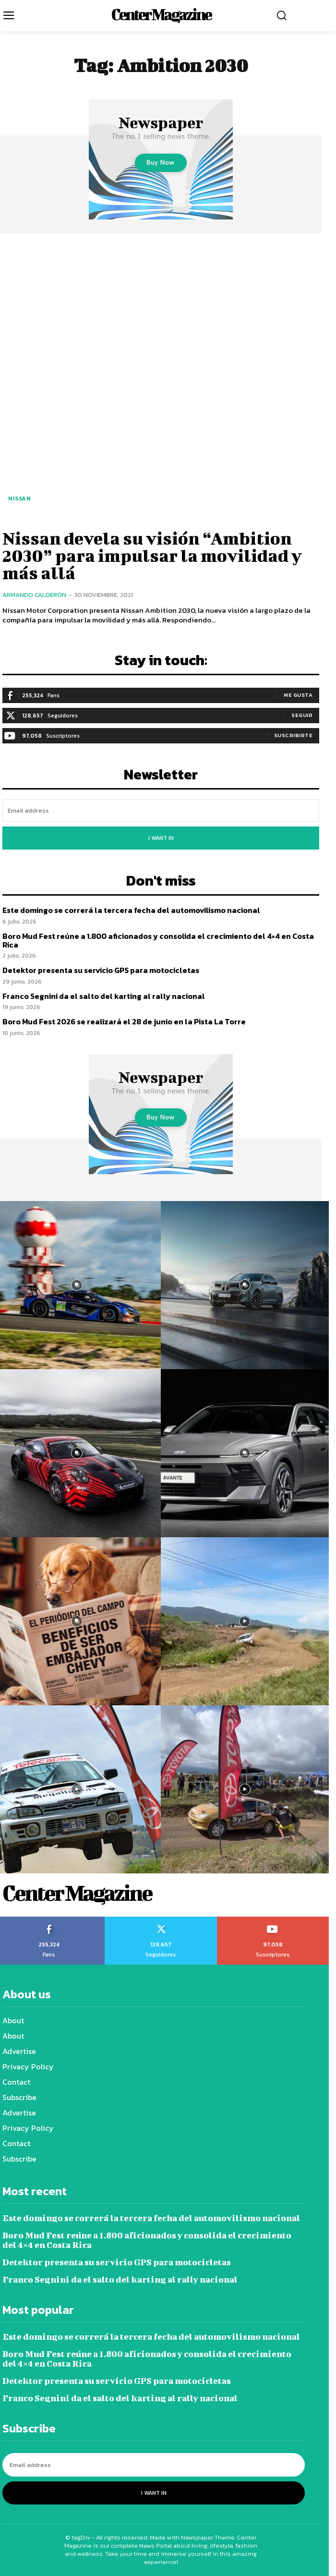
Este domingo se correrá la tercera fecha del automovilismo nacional (131, 910)
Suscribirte (293, 735)
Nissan (19, 498)
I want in (161, 838)
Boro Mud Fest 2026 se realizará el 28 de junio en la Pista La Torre (124, 1021)
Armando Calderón (34, 594)
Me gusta (298, 695)
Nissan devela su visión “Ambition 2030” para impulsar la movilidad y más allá (152, 555)
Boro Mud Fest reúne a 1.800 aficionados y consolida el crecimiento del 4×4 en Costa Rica (158, 940)
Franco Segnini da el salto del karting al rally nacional (103, 996)
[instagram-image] (245, 1285)
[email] (160, 810)
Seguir (301, 715)
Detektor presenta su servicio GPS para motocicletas (100, 970)
